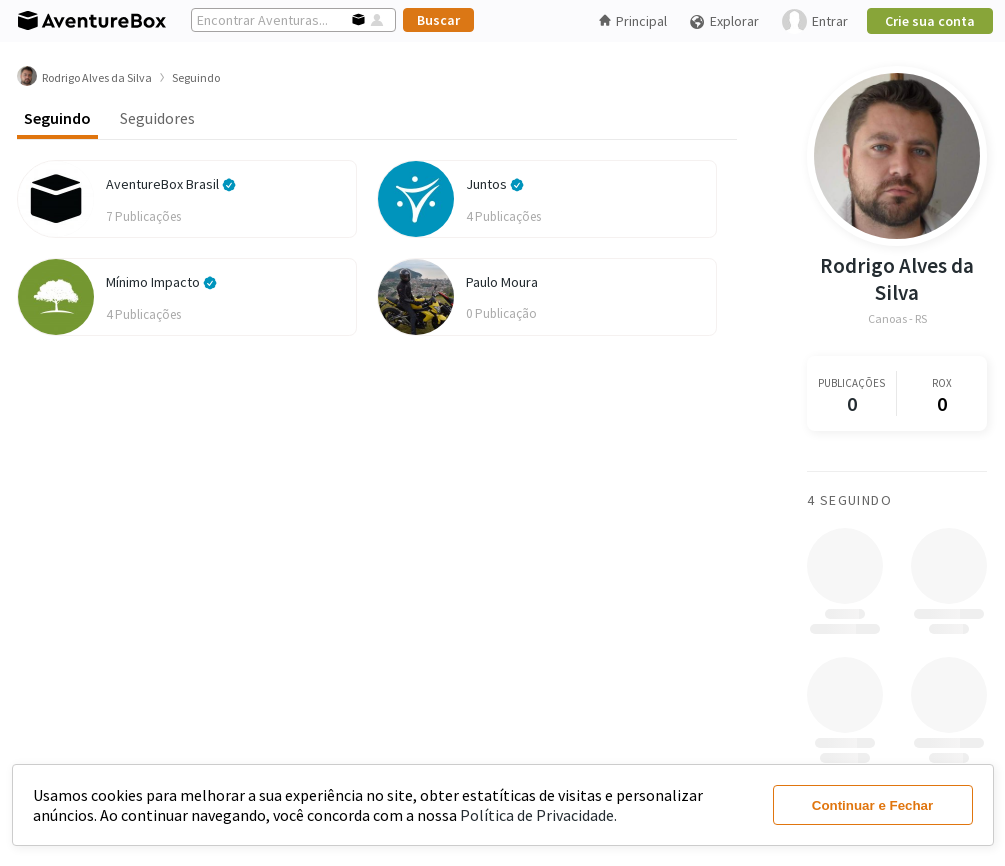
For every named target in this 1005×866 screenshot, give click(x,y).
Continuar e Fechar (872, 805)
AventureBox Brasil (171, 184)
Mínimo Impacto (161, 282)
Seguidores (157, 118)
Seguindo (57, 118)
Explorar (724, 21)
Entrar (815, 21)
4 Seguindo (849, 500)
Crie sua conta (930, 21)
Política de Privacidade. (538, 815)
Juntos (495, 184)
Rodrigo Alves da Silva (897, 279)
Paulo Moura (502, 282)
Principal (633, 21)
